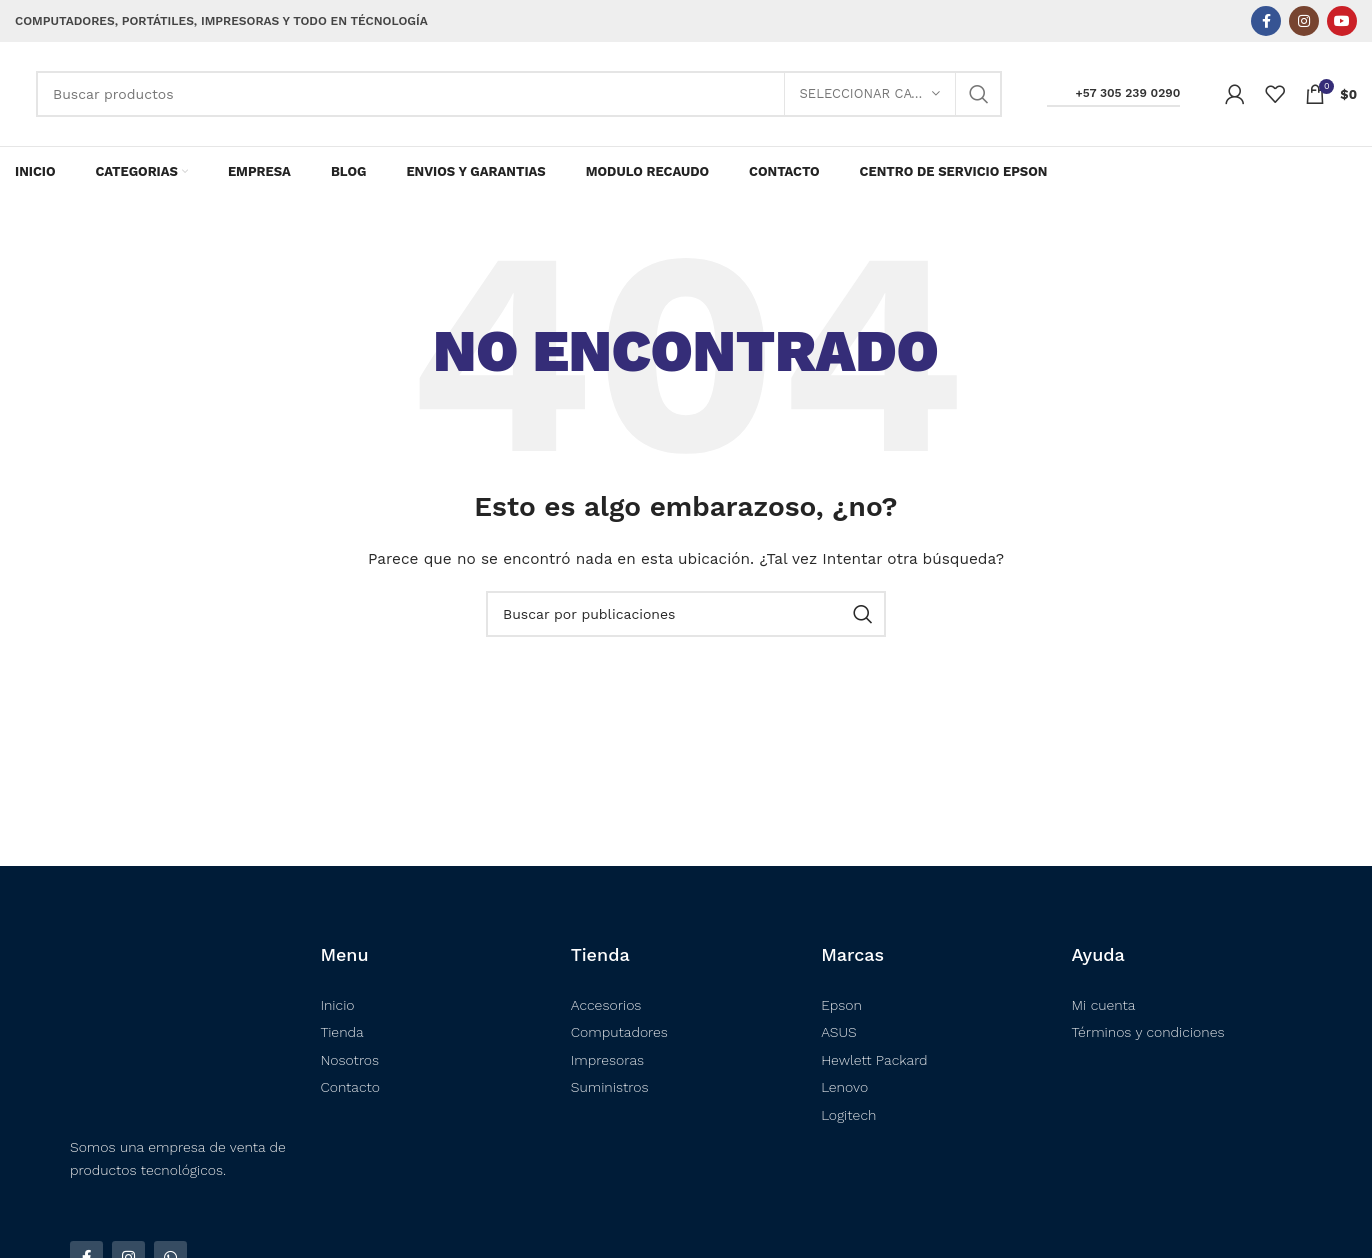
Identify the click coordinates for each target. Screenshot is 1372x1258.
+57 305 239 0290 (1114, 93)
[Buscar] (519, 94)
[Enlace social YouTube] (1342, 21)
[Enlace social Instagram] (1304, 21)
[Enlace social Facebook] (1266, 21)
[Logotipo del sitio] (15, 94)
